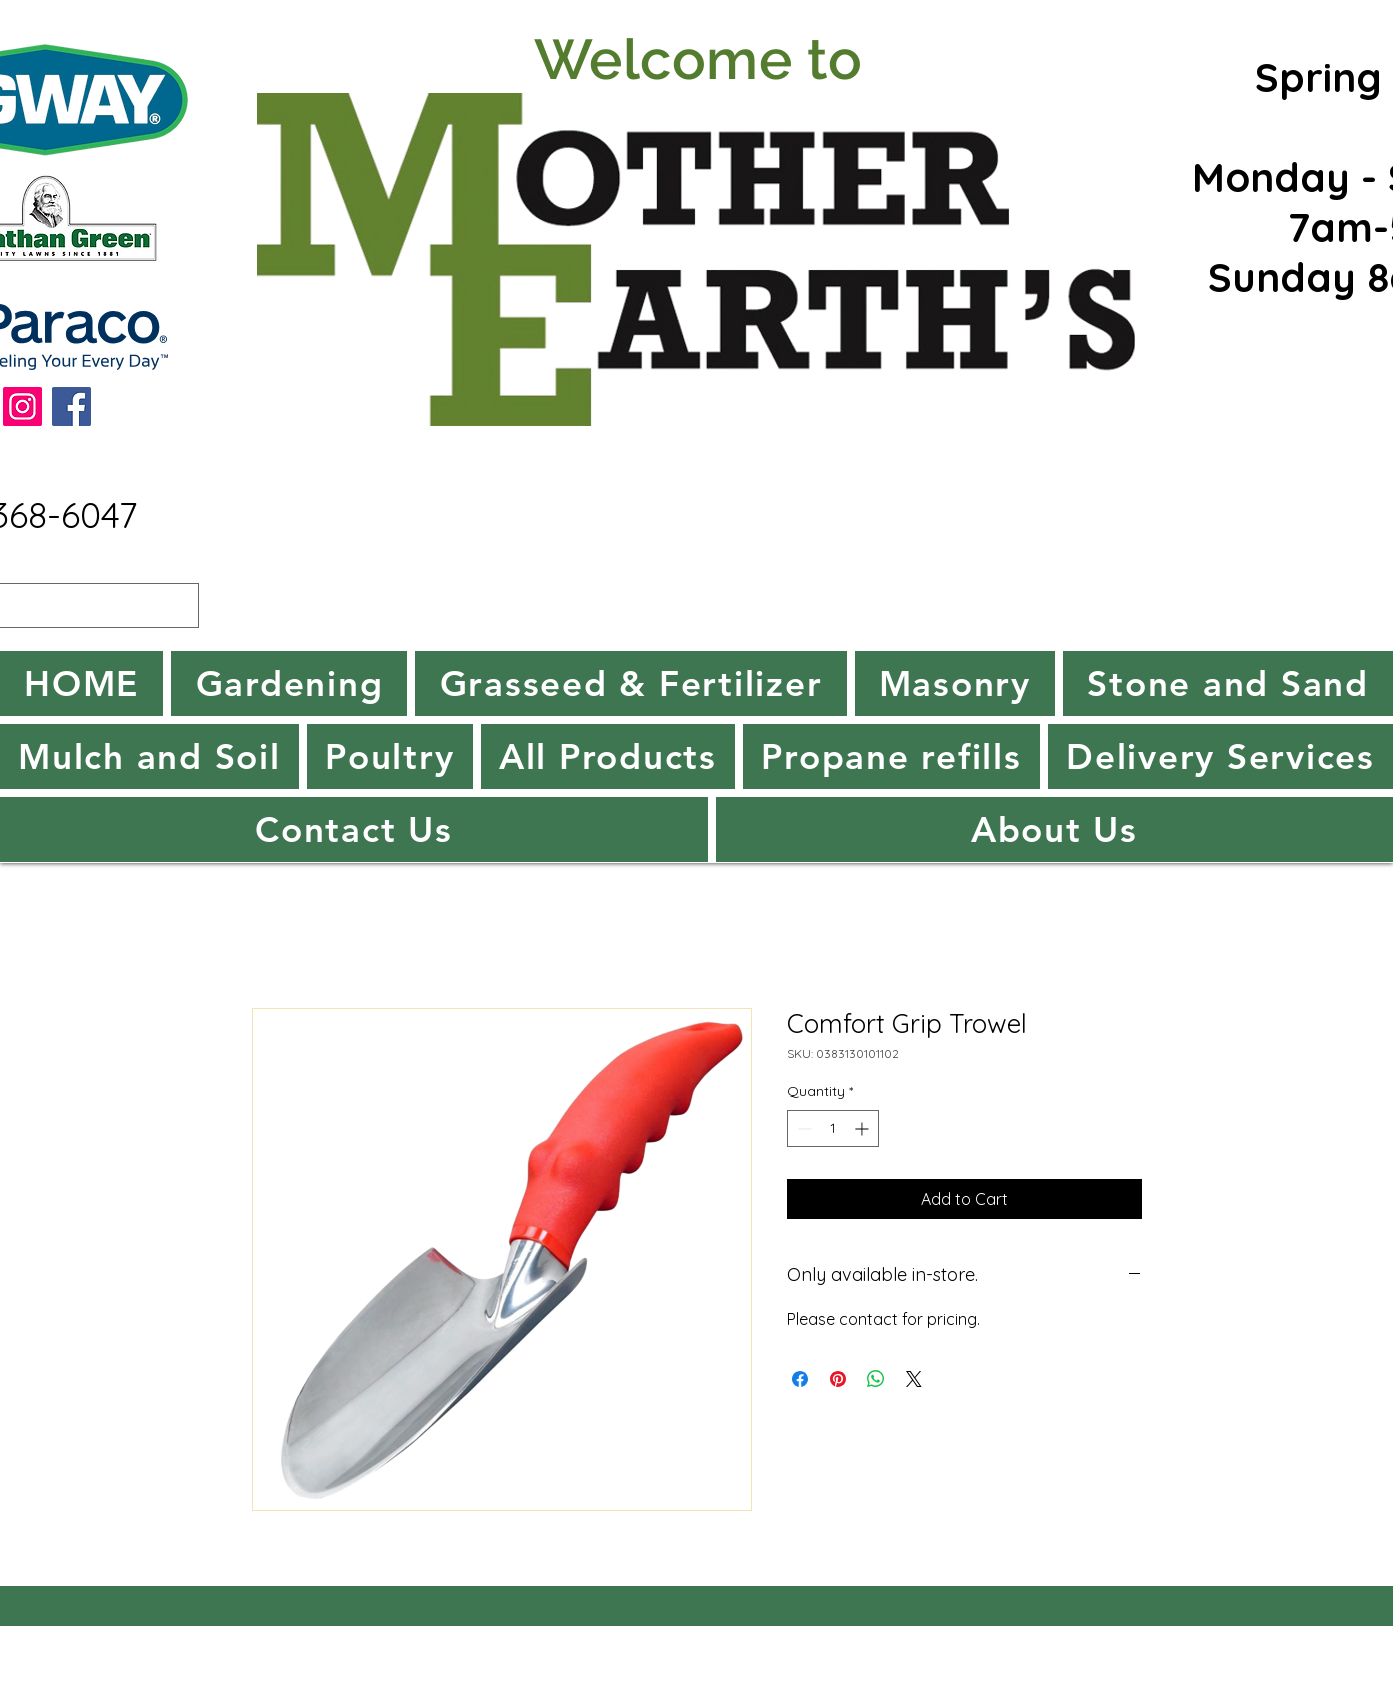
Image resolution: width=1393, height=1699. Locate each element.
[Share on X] (914, 1379)
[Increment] (863, 1128)
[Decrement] (802, 1128)
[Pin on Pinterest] (838, 1379)
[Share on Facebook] (800, 1379)
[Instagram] (22, 406)
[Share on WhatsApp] (876, 1379)
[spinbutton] (833, 1128)
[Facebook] (71, 406)
